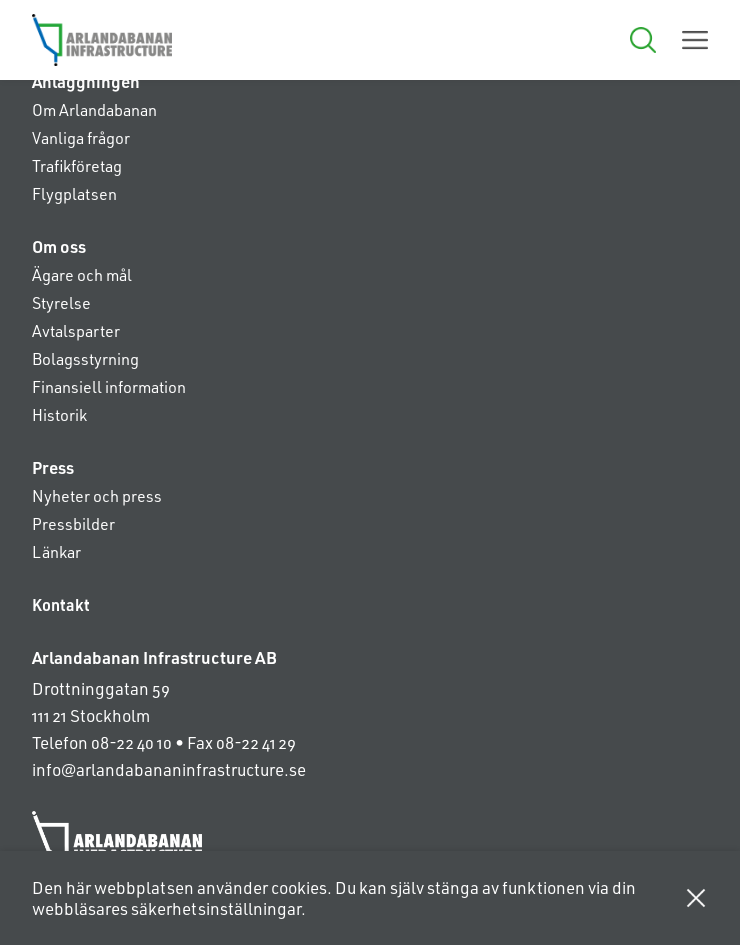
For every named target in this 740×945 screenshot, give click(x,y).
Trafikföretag (77, 165)
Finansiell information (109, 386)
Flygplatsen (74, 193)
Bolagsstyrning (85, 358)
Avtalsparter (76, 330)
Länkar (56, 551)
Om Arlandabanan (94, 109)
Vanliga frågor (81, 137)
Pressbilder (73, 523)
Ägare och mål (82, 274)
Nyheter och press (97, 495)
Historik (59, 414)
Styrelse (61, 302)
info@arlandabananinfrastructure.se (169, 769)
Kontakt (61, 604)
